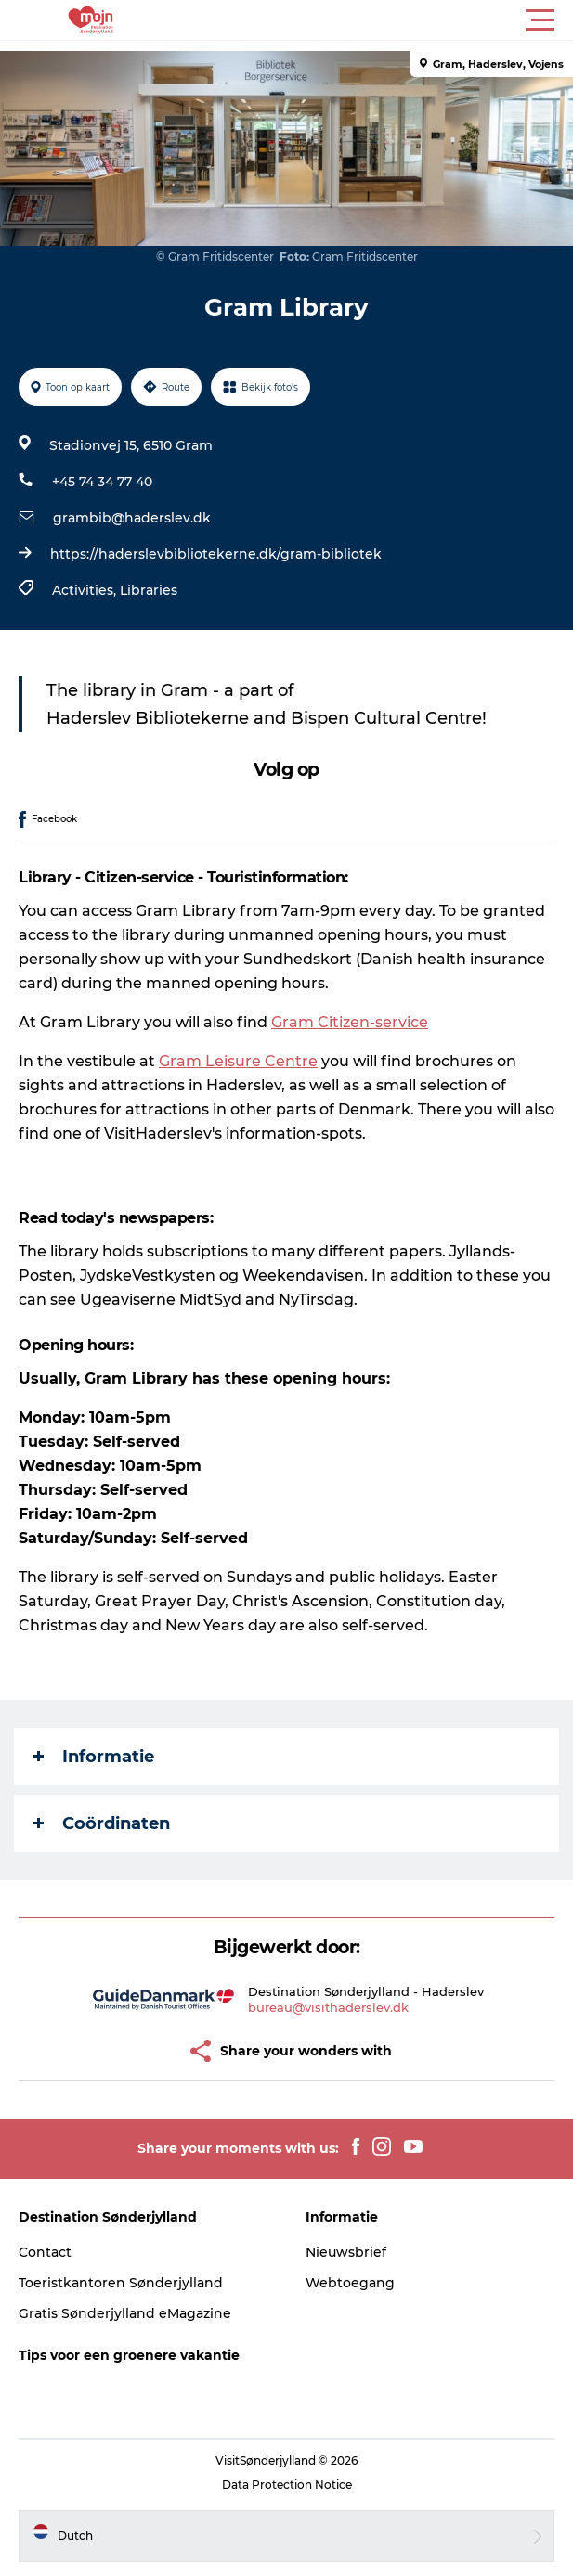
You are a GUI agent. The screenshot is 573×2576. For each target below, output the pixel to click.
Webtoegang (350, 2282)
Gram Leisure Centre (238, 1061)
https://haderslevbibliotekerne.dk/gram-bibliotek (216, 554)
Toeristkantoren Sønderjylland (121, 2282)
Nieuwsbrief (346, 2252)
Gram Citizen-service (349, 1022)
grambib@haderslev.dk (132, 517)
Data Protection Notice (287, 2485)
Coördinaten (101, 1823)
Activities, (86, 590)
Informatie (93, 1756)
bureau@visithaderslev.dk (328, 2007)
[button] (370, 20)
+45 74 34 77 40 (102, 481)
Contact (45, 2252)
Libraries (148, 590)
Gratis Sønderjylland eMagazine (125, 2313)
